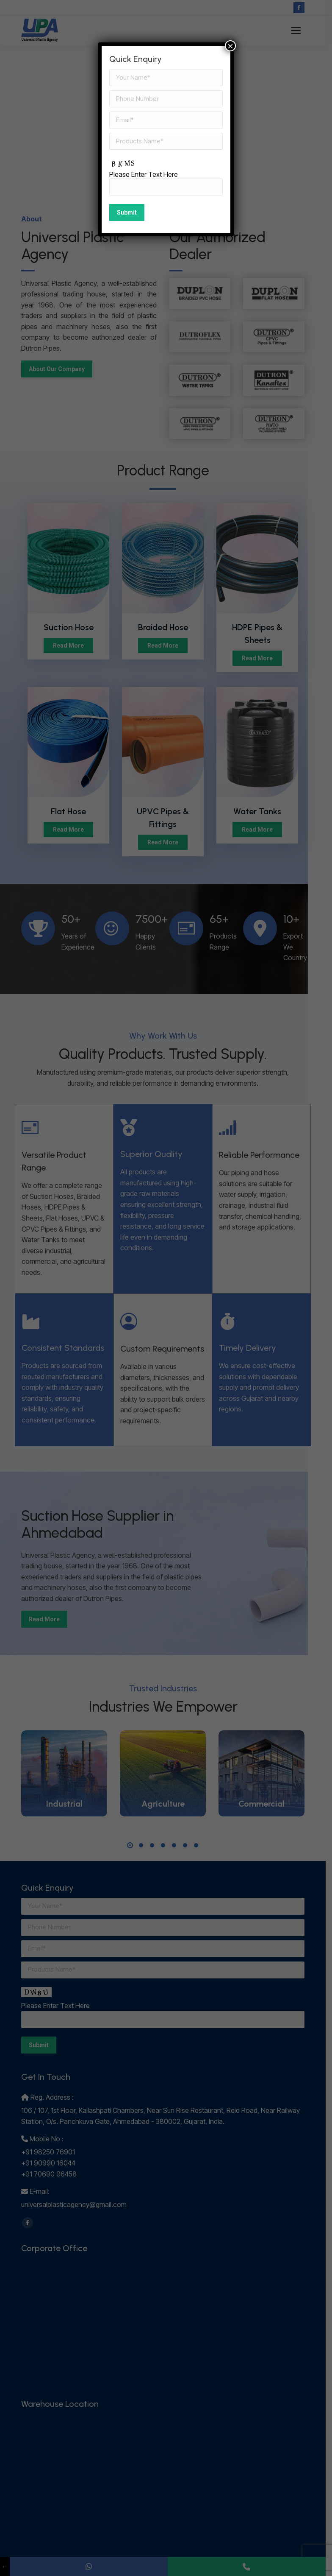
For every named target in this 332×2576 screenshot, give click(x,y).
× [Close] (230, 45)
